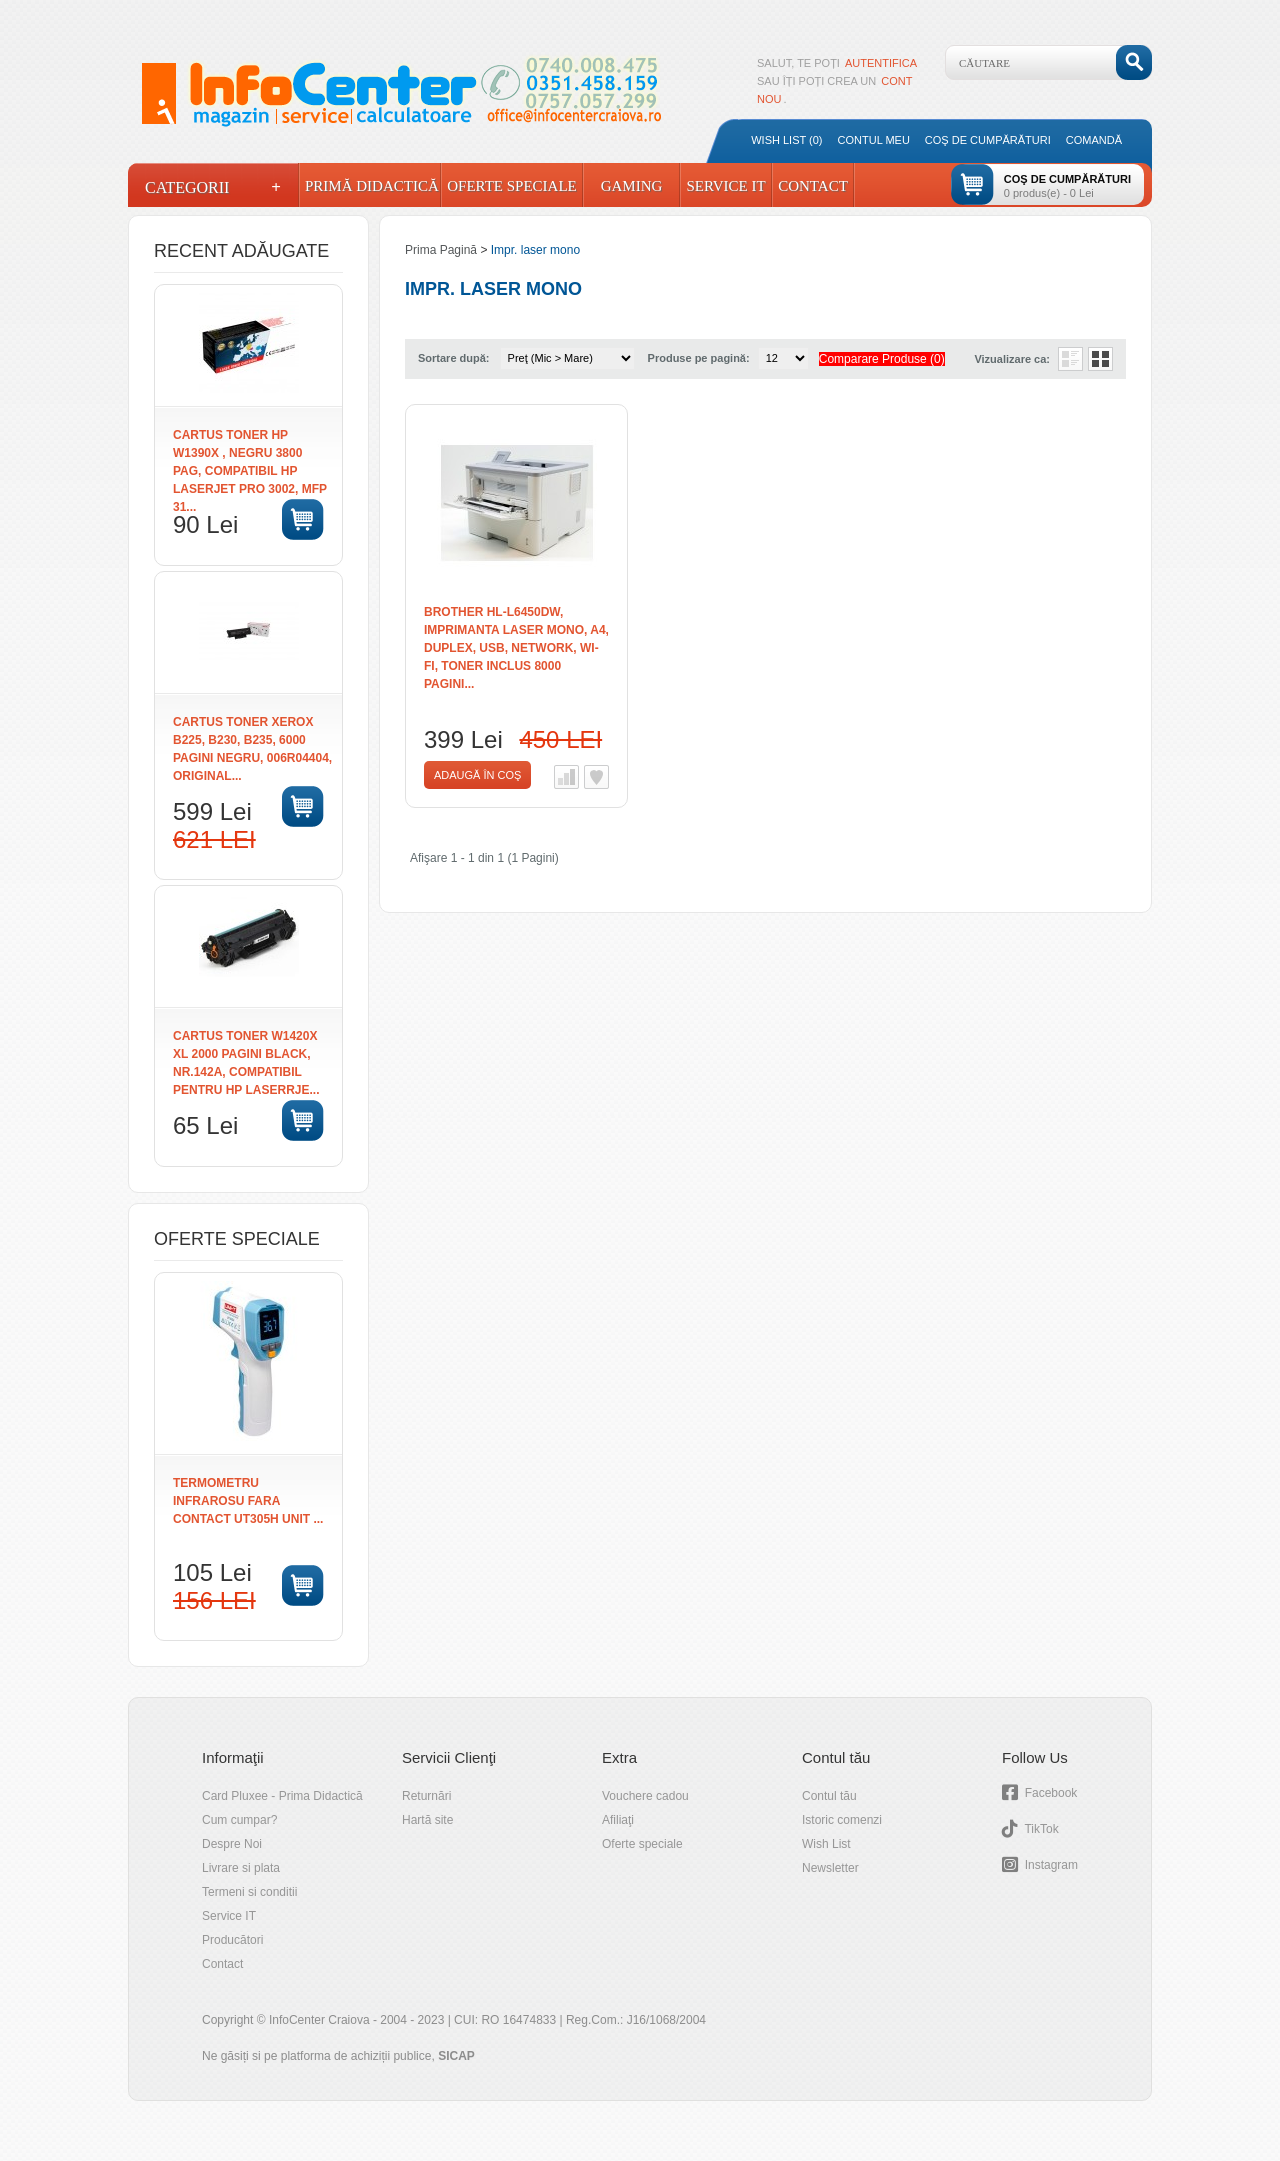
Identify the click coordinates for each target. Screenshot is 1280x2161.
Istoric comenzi (842, 1820)
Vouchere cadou (645, 1796)
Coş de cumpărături (988, 140)
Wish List (826, 1844)
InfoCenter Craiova (319, 2020)
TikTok (1041, 1829)
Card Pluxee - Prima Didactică (282, 1796)
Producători (232, 1940)
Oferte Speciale (512, 186)
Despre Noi (232, 1844)
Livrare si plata (241, 1868)
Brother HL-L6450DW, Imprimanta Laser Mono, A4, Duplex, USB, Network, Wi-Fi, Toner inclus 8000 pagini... (516, 648)
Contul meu (874, 140)
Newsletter (830, 1868)
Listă (1070, 359)
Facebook (1051, 1793)
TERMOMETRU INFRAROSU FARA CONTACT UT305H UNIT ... (248, 1501)
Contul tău (829, 1796)
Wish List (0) (786, 140)
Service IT (725, 186)
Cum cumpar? (239, 1820)
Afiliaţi (618, 1820)
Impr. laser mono (535, 250)
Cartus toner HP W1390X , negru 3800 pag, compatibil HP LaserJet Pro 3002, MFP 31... (250, 471)
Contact (813, 186)
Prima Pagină (441, 250)
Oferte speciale (642, 1844)
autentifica (881, 63)
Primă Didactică (370, 186)
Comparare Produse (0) (882, 359)
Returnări (426, 1796)
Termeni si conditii (249, 1892)
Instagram (1051, 1865)
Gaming (632, 186)
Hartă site (427, 1820)
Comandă (1094, 140)
